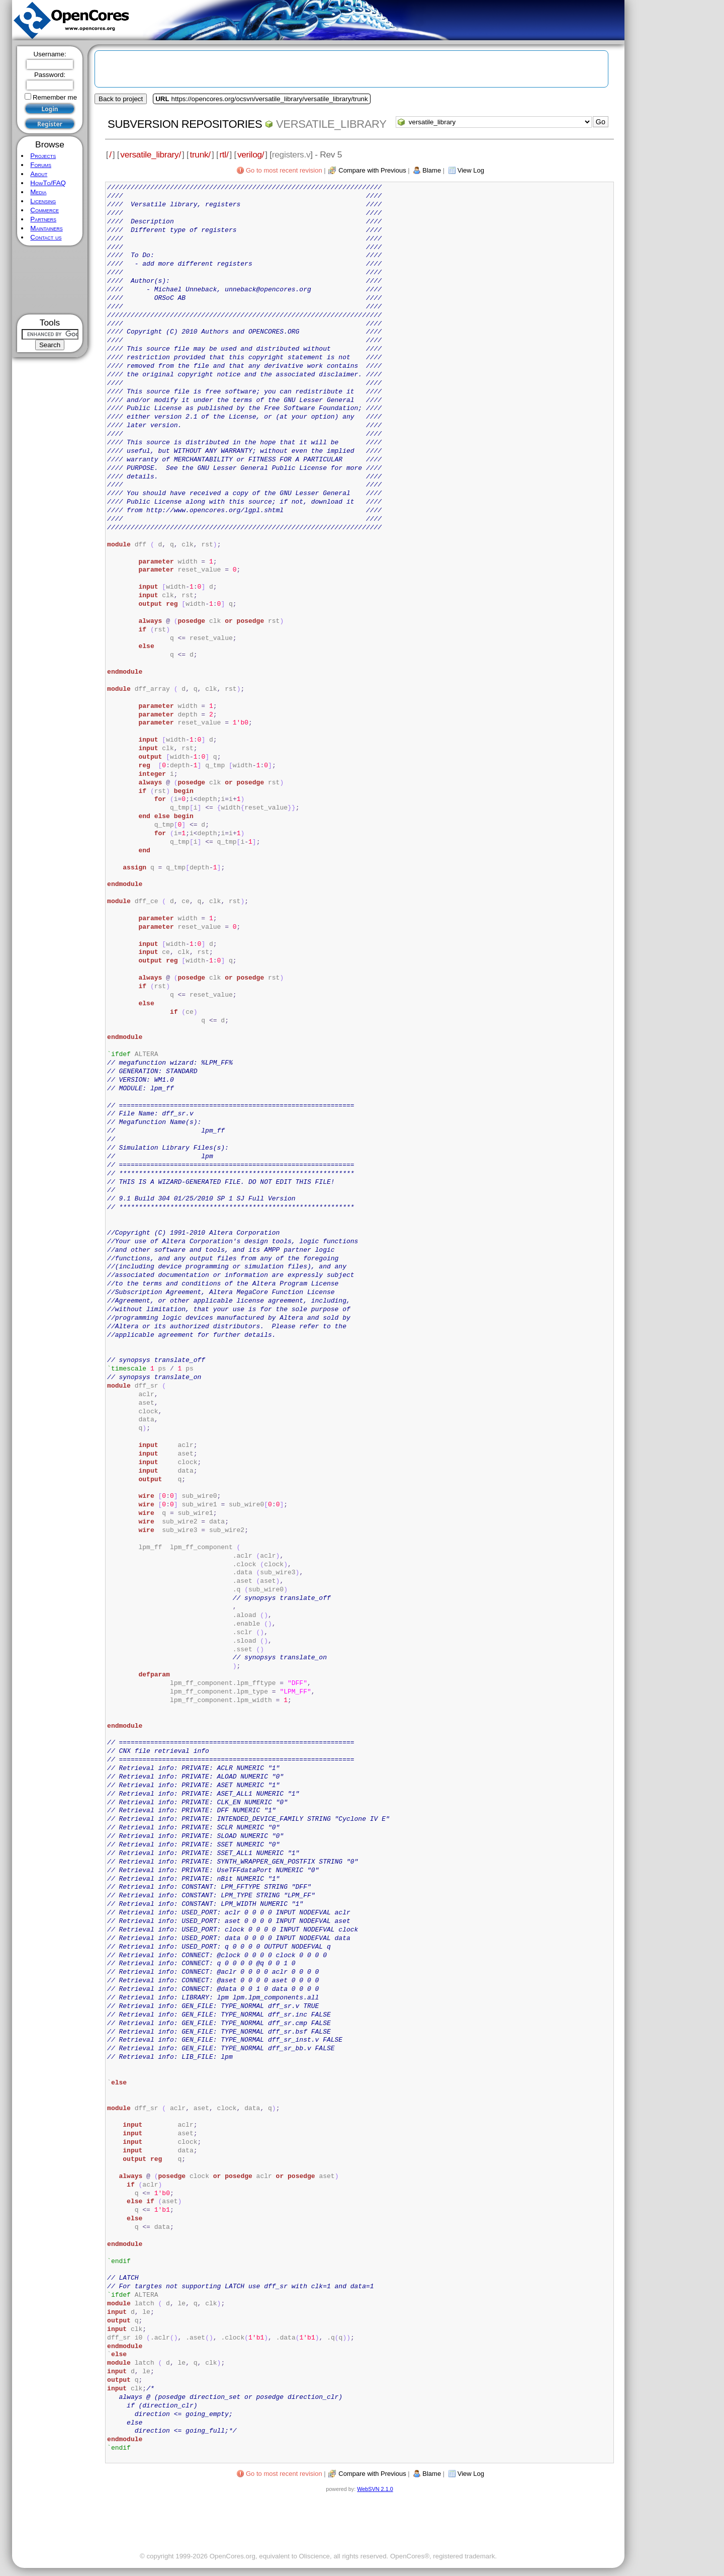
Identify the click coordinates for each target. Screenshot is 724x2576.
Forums (40, 165)
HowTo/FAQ (48, 183)
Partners (43, 219)
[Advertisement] (50, 280)
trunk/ (200, 154)
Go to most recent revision (284, 170)
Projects (43, 155)
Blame (431, 170)
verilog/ (250, 154)
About (38, 174)
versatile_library (331, 124)
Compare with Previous (372, 170)
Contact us (45, 237)
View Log (471, 170)
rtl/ (223, 154)
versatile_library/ (150, 154)
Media (38, 192)
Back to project (121, 99)
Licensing (43, 201)
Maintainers (46, 228)
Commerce (44, 210)
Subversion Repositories (185, 124)
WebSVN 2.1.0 (375, 2489)
